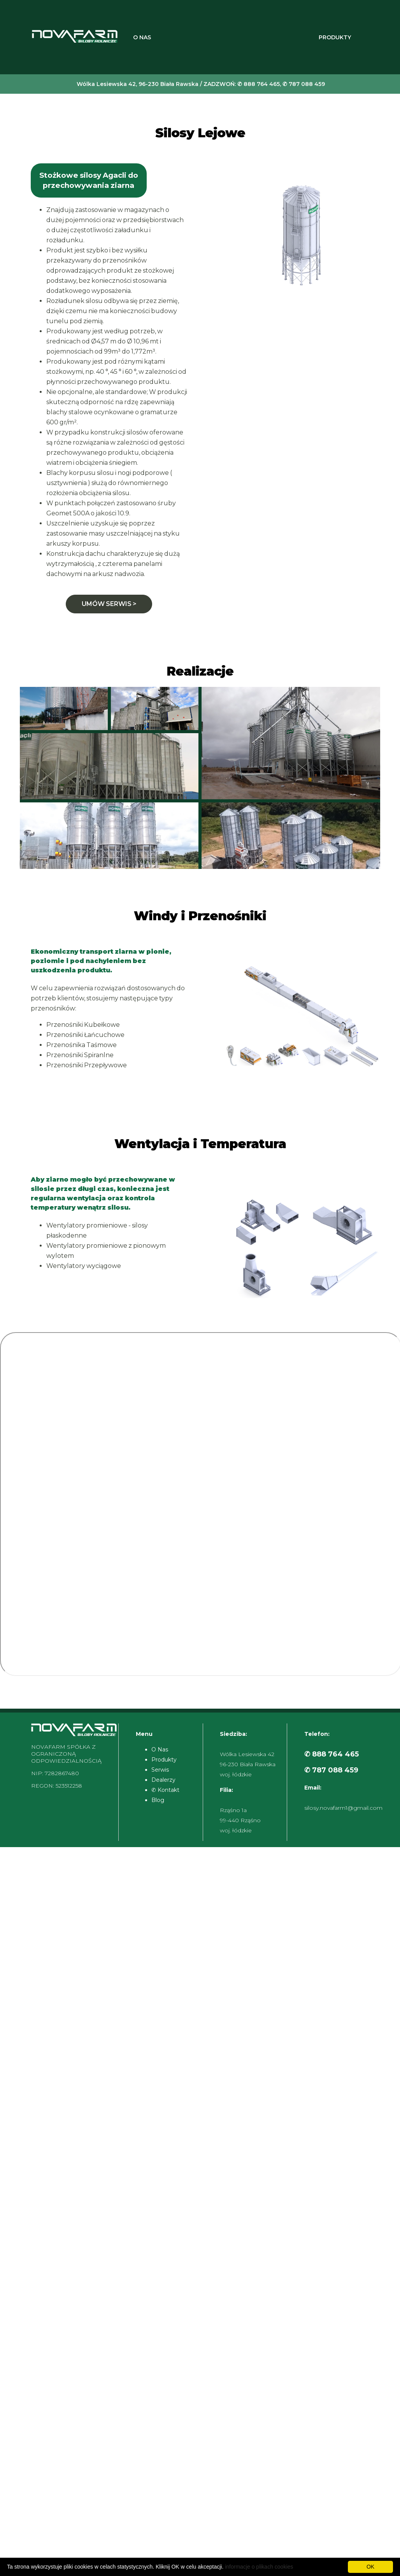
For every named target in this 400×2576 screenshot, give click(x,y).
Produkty (335, 37)
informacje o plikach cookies (259, 2567)
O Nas (142, 37)
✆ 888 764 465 (331, 1754)
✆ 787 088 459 (331, 1770)
